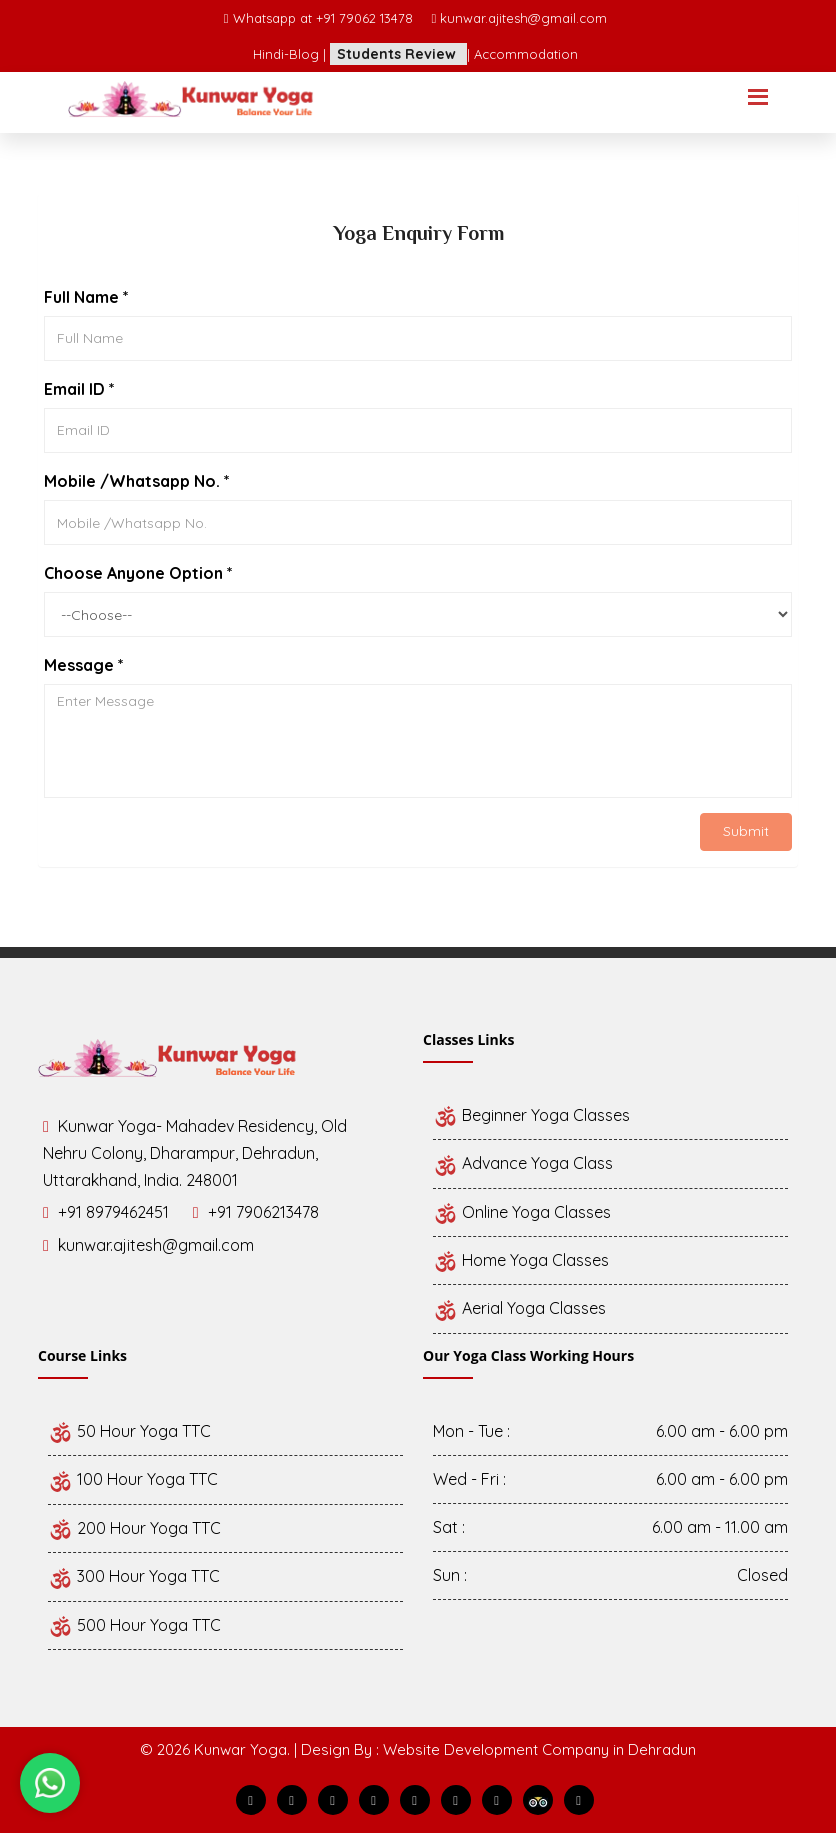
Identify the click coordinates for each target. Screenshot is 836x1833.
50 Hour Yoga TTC (129, 1431)
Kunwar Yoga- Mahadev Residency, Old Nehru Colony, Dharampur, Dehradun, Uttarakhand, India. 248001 (195, 1153)
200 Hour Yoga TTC (134, 1528)
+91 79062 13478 (366, 18)
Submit (746, 831)
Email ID (79, 389)
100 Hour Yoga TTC (133, 1479)
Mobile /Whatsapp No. (137, 481)
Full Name (86, 297)
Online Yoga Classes (522, 1212)
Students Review (398, 54)
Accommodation (526, 54)
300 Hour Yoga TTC (134, 1576)
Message (84, 665)
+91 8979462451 (113, 1212)
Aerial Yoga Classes (519, 1308)
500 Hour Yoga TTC (134, 1625)
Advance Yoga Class (523, 1163)
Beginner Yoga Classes (531, 1115)
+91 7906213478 (263, 1212)
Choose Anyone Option (138, 573)
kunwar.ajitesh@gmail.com (523, 18)
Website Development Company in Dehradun (539, 1749)
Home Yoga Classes (521, 1260)
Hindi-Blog (288, 54)
